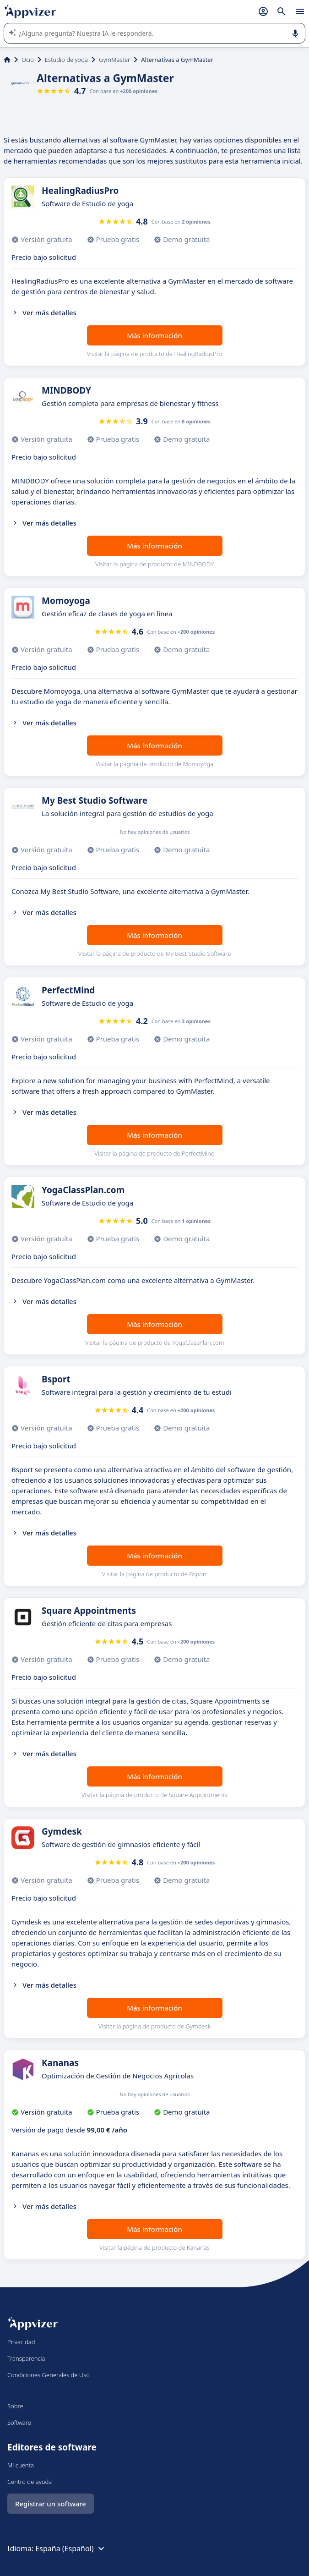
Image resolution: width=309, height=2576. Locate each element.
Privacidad (21, 2342)
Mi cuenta (20, 2465)
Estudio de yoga (66, 59)
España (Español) (70, 2548)
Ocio (28, 59)
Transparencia (26, 2358)
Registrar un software (50, 2503)
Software (19, 2422)
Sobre (15, 2406)
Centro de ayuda (29, 2481)
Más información (154, 335)
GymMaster (114, 59)
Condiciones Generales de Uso (48, 2375)
